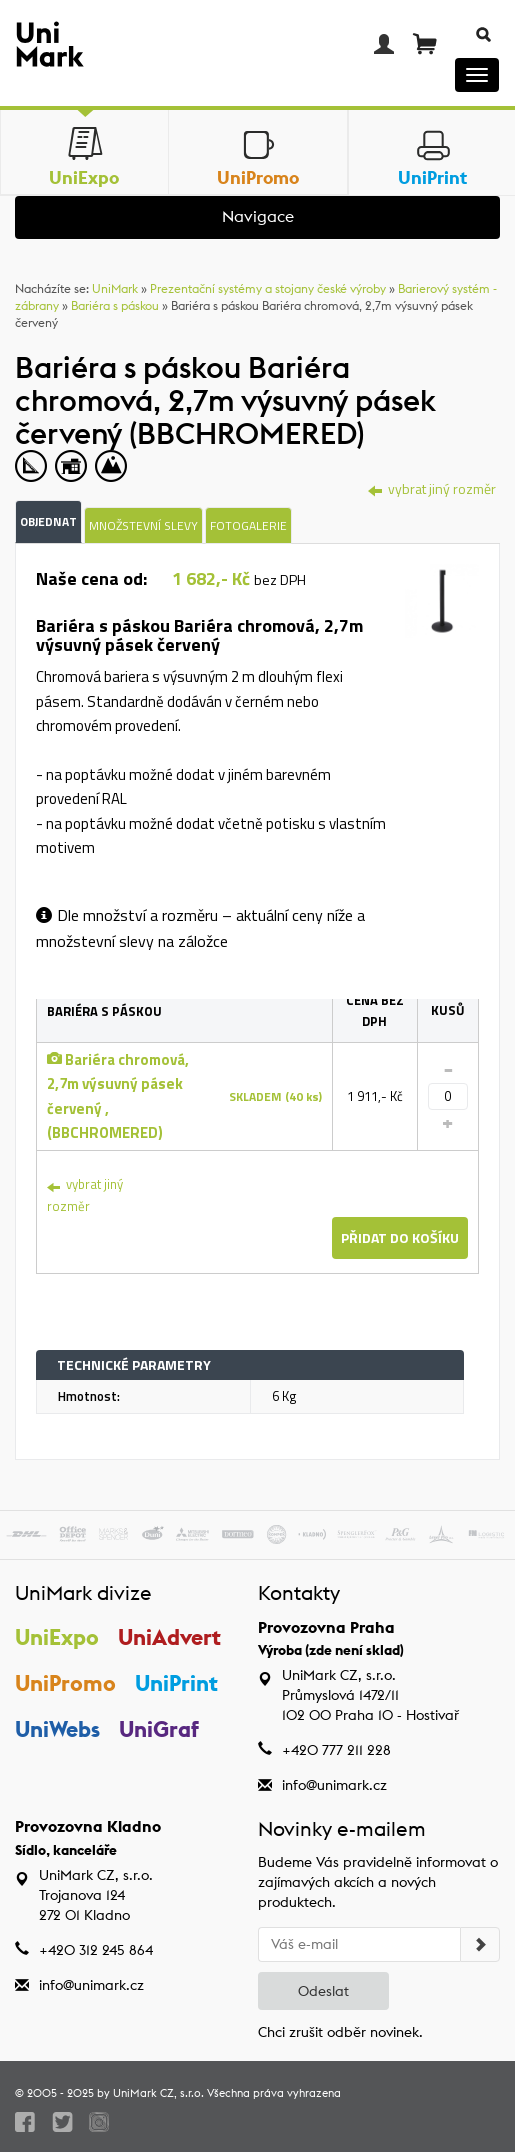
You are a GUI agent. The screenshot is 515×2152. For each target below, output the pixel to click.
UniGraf (159, 1729)
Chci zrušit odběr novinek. (340, 2032)
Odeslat (323, 1991)
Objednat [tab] (48, 521)
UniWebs (57, 1729)
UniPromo (65, 1683)
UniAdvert (169, 1637)
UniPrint (176, 1683)
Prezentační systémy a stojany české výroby (268, 288)
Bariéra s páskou (115, 305)
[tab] (442, 604)
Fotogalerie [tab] (248, 525)
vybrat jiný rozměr (85, 1194)
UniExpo (57, 1637)
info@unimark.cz (334, 1785)
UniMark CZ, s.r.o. (158, 2093)
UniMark (115, 288)
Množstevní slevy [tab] (143, 525)
